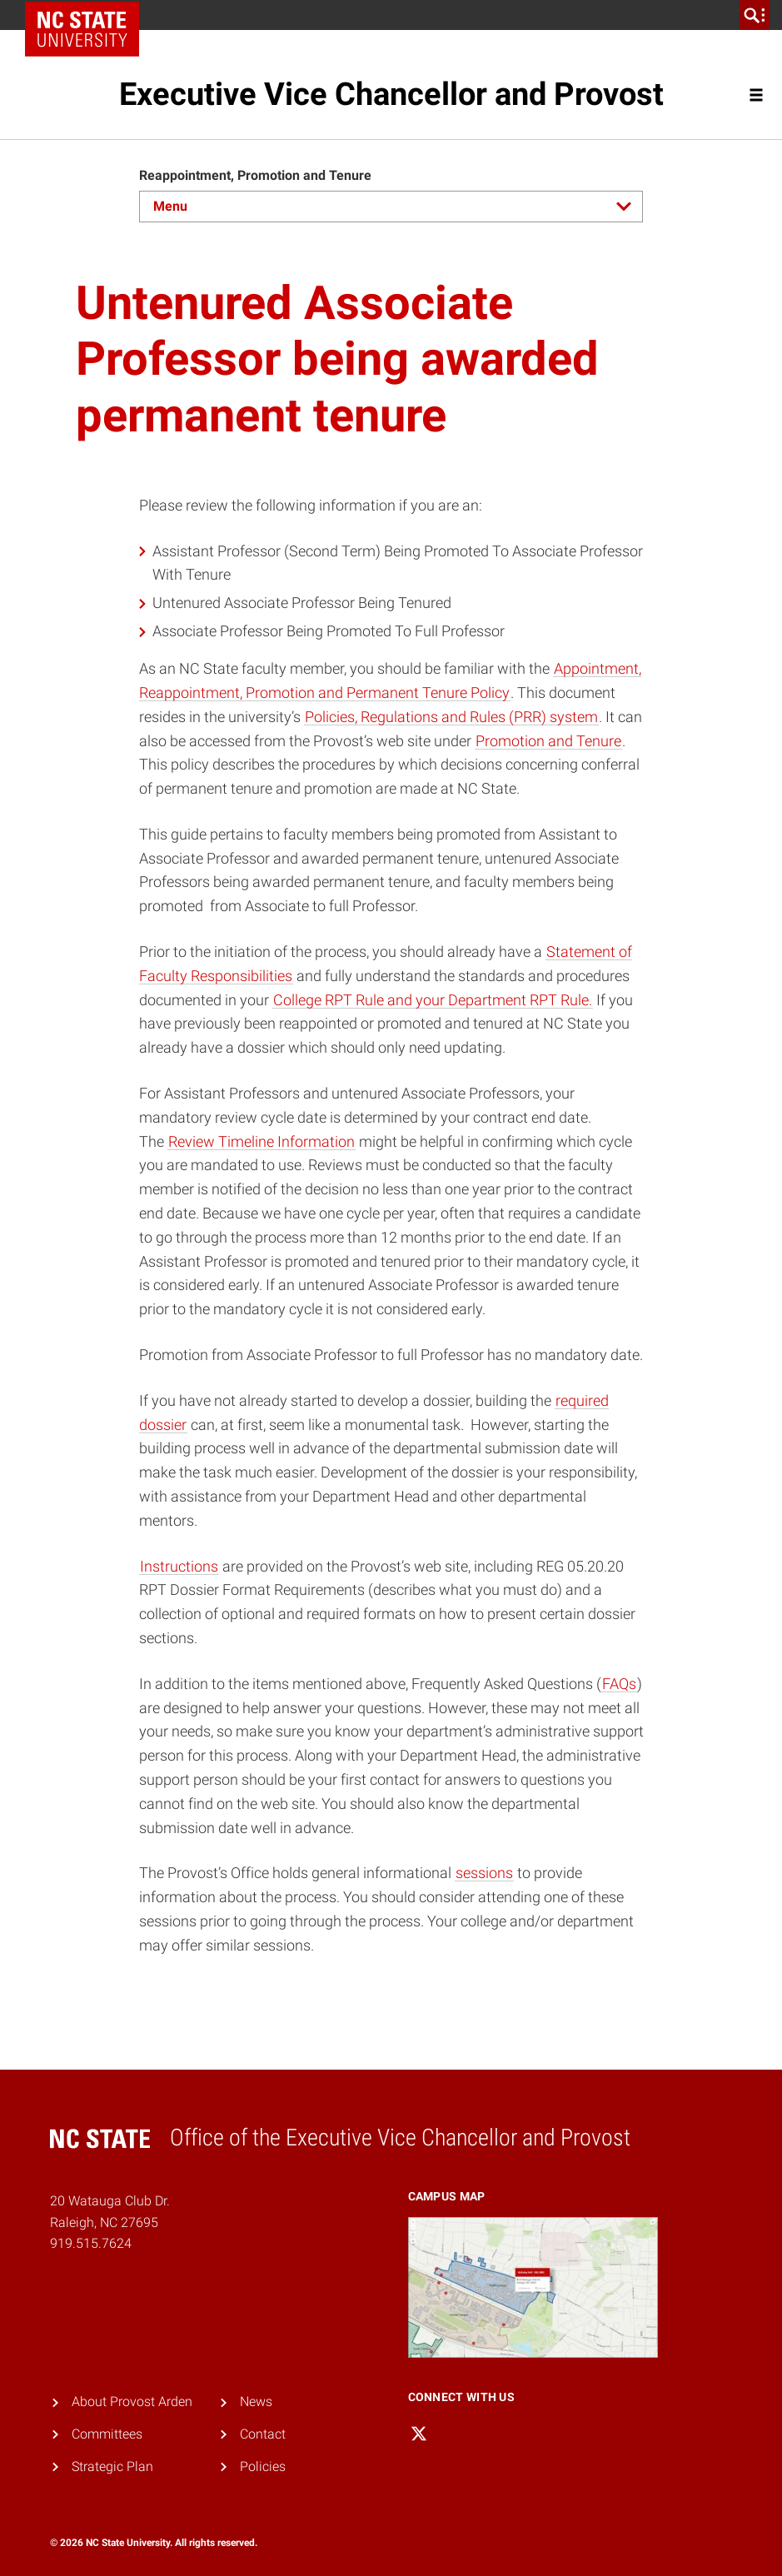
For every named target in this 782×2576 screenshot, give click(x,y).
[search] (755, 15)
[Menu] (391, 206)
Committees (107, 2434)
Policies (263, 2466)
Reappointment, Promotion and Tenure (255, 175)
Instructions (179, 1566)
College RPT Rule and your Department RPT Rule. (432, 1000)
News (256, 2401)
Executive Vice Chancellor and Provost (391, 94)
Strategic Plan (112, 2466)
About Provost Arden (132, 2401)
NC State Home (87, 15)
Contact (263, 2434)
